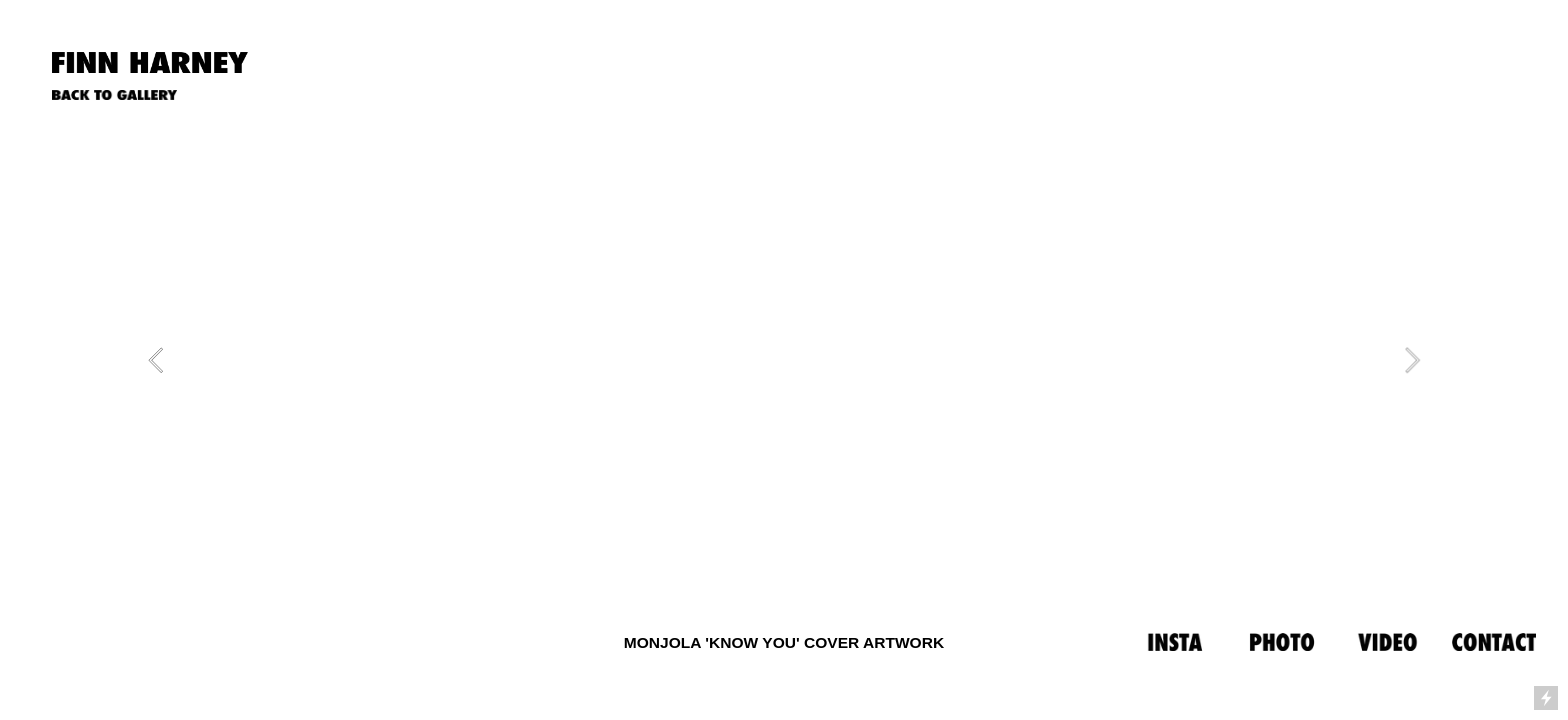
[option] (784, 360)
